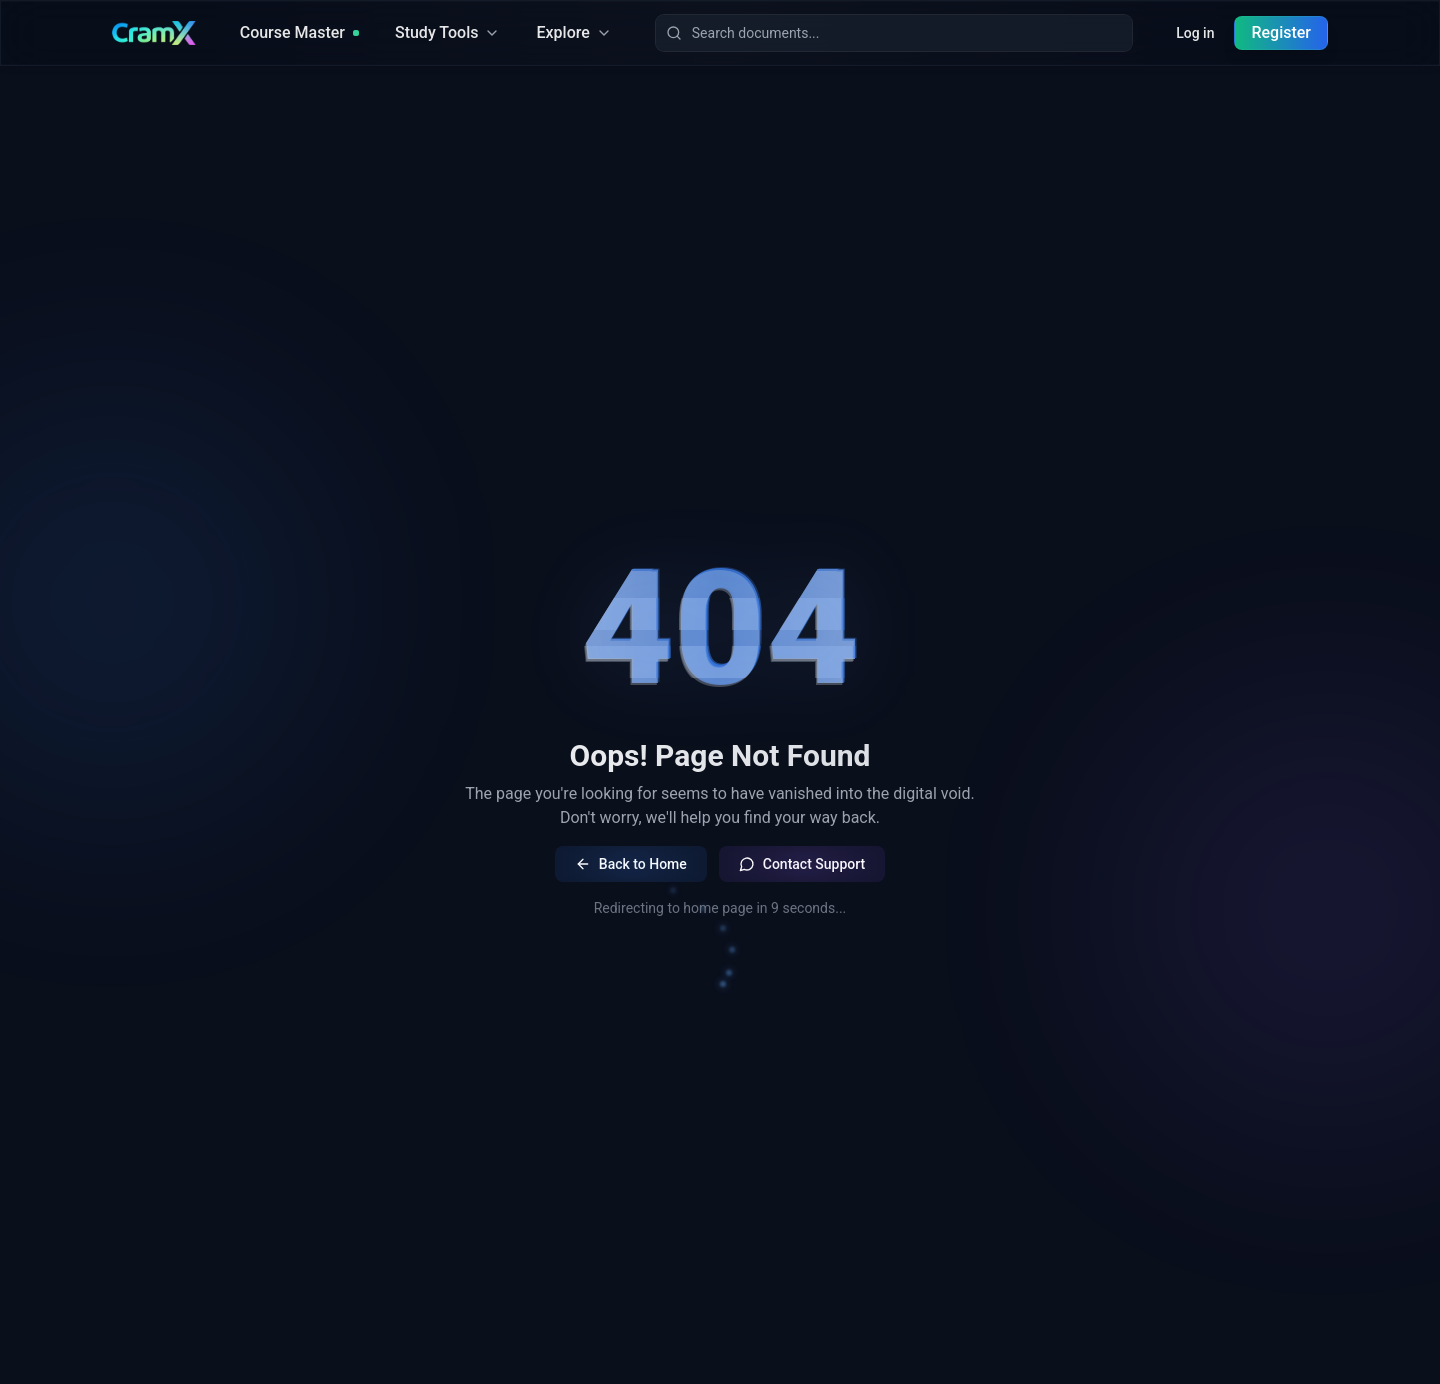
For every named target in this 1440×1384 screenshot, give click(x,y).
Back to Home (631, 864)
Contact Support (802, 864)
